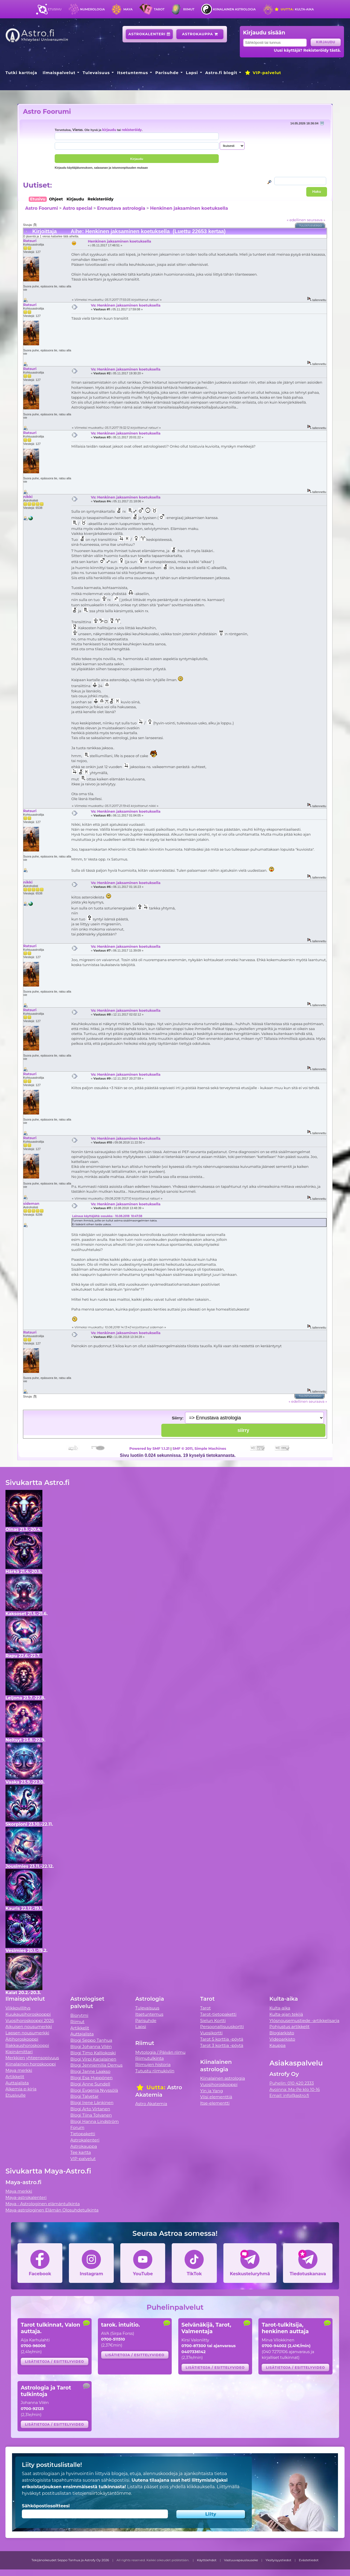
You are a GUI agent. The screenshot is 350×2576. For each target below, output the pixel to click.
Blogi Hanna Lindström (94, 2121)
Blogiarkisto (281, 2032)
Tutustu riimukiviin (154, 2070)
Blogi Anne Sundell (90, 2084)
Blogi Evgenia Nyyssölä (94, 2090)
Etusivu (55, 9)
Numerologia (92, 9)
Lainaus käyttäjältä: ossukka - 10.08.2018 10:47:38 (107, 1216)
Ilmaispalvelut (59, 72)
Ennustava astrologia (121, 208)
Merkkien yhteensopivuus (32, 2057)
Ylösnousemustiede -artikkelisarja (304, 2020)
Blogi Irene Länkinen (91, 2102)
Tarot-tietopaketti (218, 2014)
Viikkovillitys (17, 2008)
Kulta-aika (294, 9)
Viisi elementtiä (216, 2096)
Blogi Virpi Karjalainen (93, 2059)
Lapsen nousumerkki (27, 2032)
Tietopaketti (82, 2133)
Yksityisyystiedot (278, 2560)
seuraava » (316, 220)
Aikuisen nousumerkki (28, 2026)
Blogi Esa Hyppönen (91, 2077)
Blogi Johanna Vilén (91, 2046)
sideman (31, 1203)
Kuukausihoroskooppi (28, 2014)
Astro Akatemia (151, 2103)
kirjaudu (109, 130)
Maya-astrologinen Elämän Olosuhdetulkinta (52, 2210)
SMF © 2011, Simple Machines (199, 1448)
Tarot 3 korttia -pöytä (221, 2045)
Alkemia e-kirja (21, 2088)
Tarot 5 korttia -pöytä (221, 2039)
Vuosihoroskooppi (218, 2084)
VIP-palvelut (262, 72)
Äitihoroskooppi (21, 2039)
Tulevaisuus (96, 72)
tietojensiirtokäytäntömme (101, 2493)
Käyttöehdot (207, 2560)
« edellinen (296, 220)
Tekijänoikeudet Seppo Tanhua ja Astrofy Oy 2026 (70, 2560)
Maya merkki (18, 2070)
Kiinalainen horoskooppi (30, 2064)
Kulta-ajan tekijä (286, 2014)
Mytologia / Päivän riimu (160, 2052)
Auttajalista (17, 2082)
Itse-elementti (215, 2103)
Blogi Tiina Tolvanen (91, 2115)
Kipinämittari (19, 2051)
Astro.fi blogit (221, 72)
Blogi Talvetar (84, 2096)
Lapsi (192, 72)
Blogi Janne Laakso (90, 2071)
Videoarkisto (282, 2039)
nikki (28, 496)
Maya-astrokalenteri (25, 2197)
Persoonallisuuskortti (222, 2026)
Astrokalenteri (149, 34)
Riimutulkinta (149, 2058)
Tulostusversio (310, 225)
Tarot (159, 9)
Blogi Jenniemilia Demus (96, 2065)
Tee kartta (80, 2152)
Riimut (188, 9)
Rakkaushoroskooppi (27, 2045)
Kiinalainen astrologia (234, 9)
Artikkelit (14, 2076)
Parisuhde (167, 72)
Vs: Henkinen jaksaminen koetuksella (125, 305)
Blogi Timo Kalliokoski (93, 2052)
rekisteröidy (132, 130)
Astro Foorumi (47, 111)
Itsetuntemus (132, 72)
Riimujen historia (153, 2064)
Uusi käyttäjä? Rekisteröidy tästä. (307, 50)
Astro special (77, 208)
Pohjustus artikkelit (289, 2026)
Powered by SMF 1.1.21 (149, 1448)
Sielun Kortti (213, 2020)
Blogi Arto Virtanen (90, 2108)
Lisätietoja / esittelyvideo (54, 2361)
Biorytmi (79, 2015)
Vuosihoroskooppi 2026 (29, 2020)
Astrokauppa (200, 34)
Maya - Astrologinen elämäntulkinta (42, 2203)
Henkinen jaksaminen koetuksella (189, 208)
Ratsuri (29, 240)
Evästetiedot (309, 2560)
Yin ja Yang (211, 2090)
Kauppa (277, 2045)
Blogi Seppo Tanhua (91, 2040)
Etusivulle (15, 2095)
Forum (77, 2127)
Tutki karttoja (21, 72)
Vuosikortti (211, 2032)
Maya (128, 9)
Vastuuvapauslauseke (241, 2560)
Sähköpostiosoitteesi (46, 2505)
